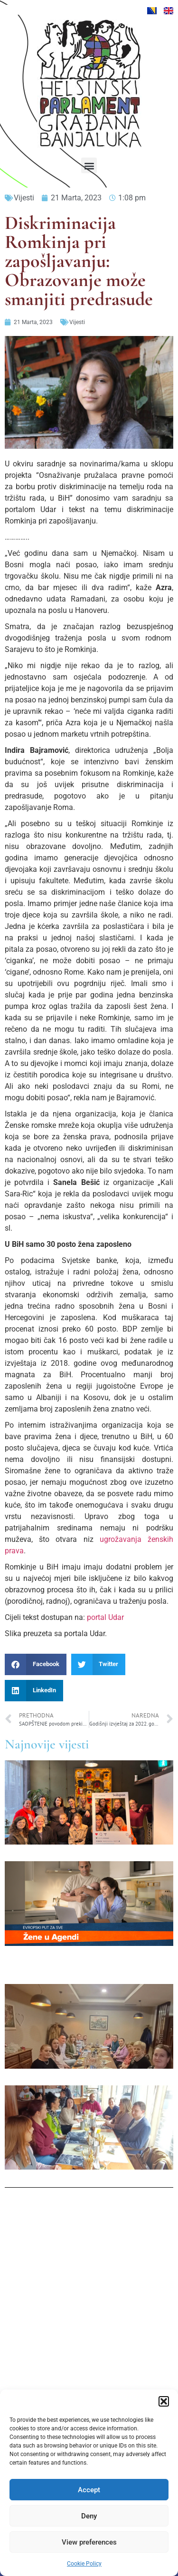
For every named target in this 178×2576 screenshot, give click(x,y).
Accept (89, 2490)
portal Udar (105, 1617)
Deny (89, 2516)
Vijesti (24, 197)
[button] (164, 2401)
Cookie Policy (84, 2563)
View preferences (89, 2542)
